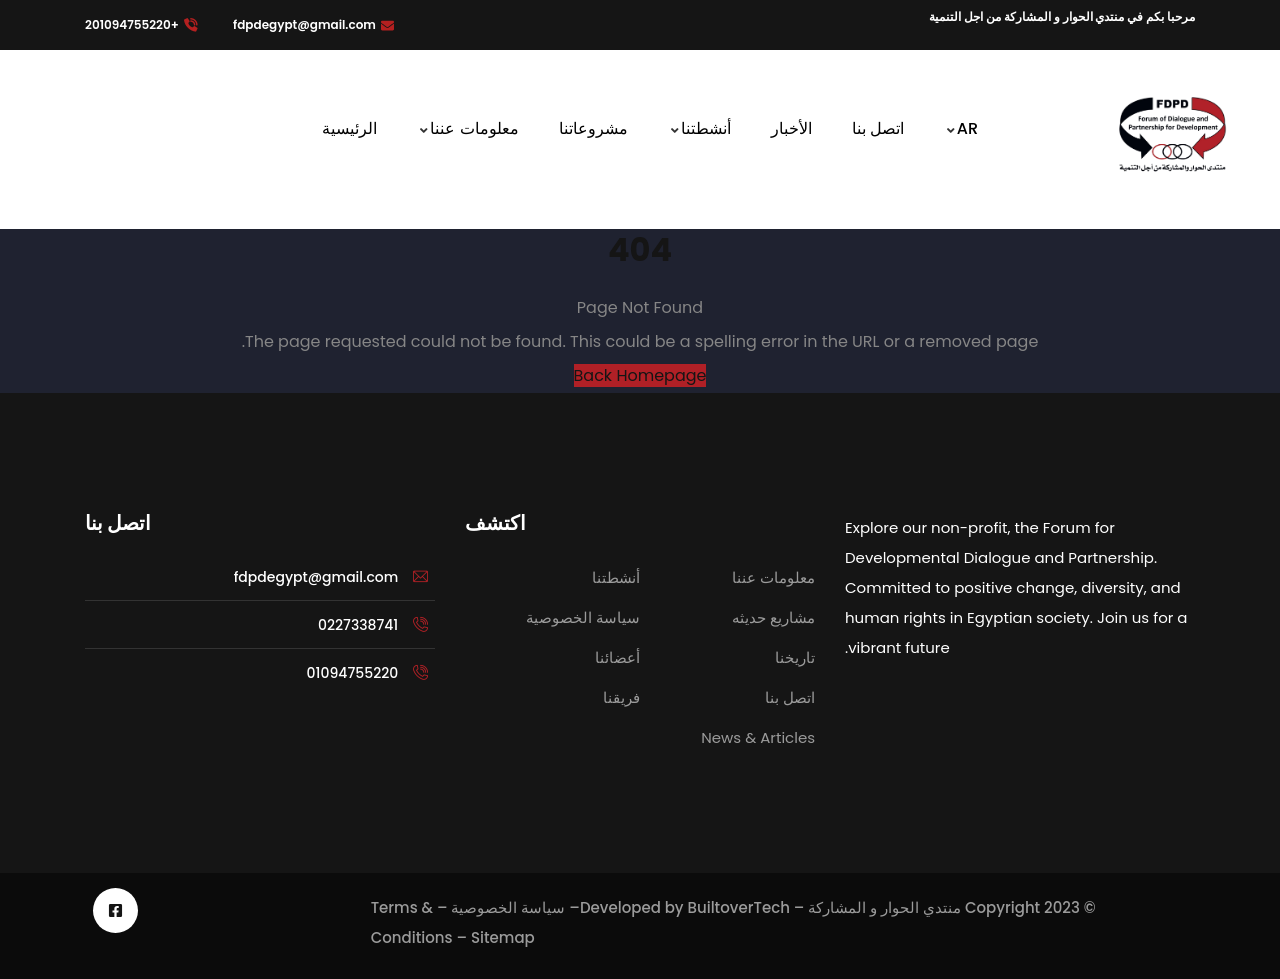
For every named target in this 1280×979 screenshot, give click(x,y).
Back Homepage (640, 375)
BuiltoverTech (739, 907)
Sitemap (503, 937)
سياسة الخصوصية (508, 907)
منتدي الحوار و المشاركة (884, 907)
